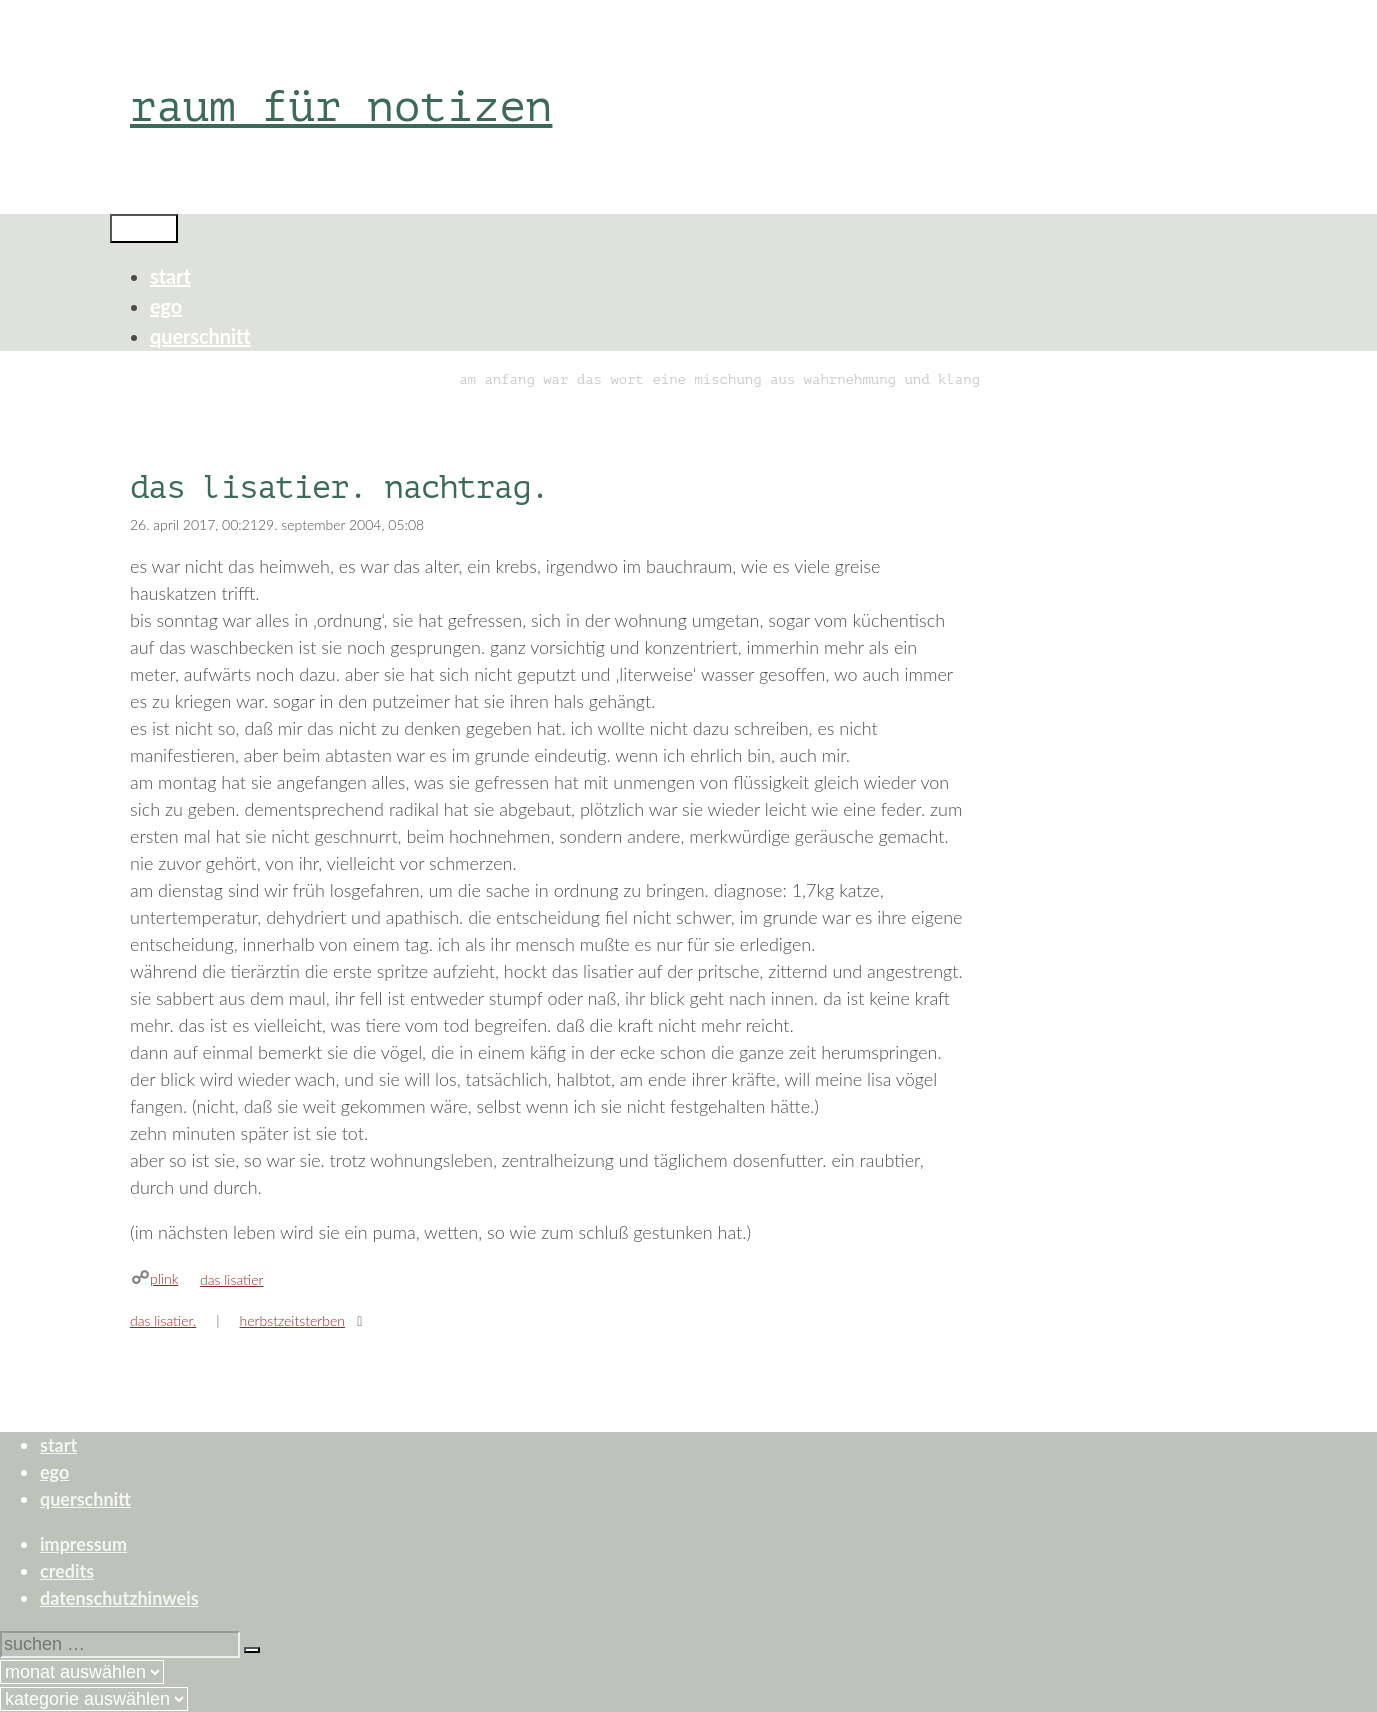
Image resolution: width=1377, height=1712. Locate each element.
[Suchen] (252, 1650)
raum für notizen (341, 106)
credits (67, 1571)
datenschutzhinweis (119, 1598)
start (170, 276)
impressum (83, 1544)
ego (166, 306)
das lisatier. (163, 1320)
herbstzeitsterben (292, 1320)
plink (164, 1278)
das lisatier (232, 1279)
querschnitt (200, 336)
